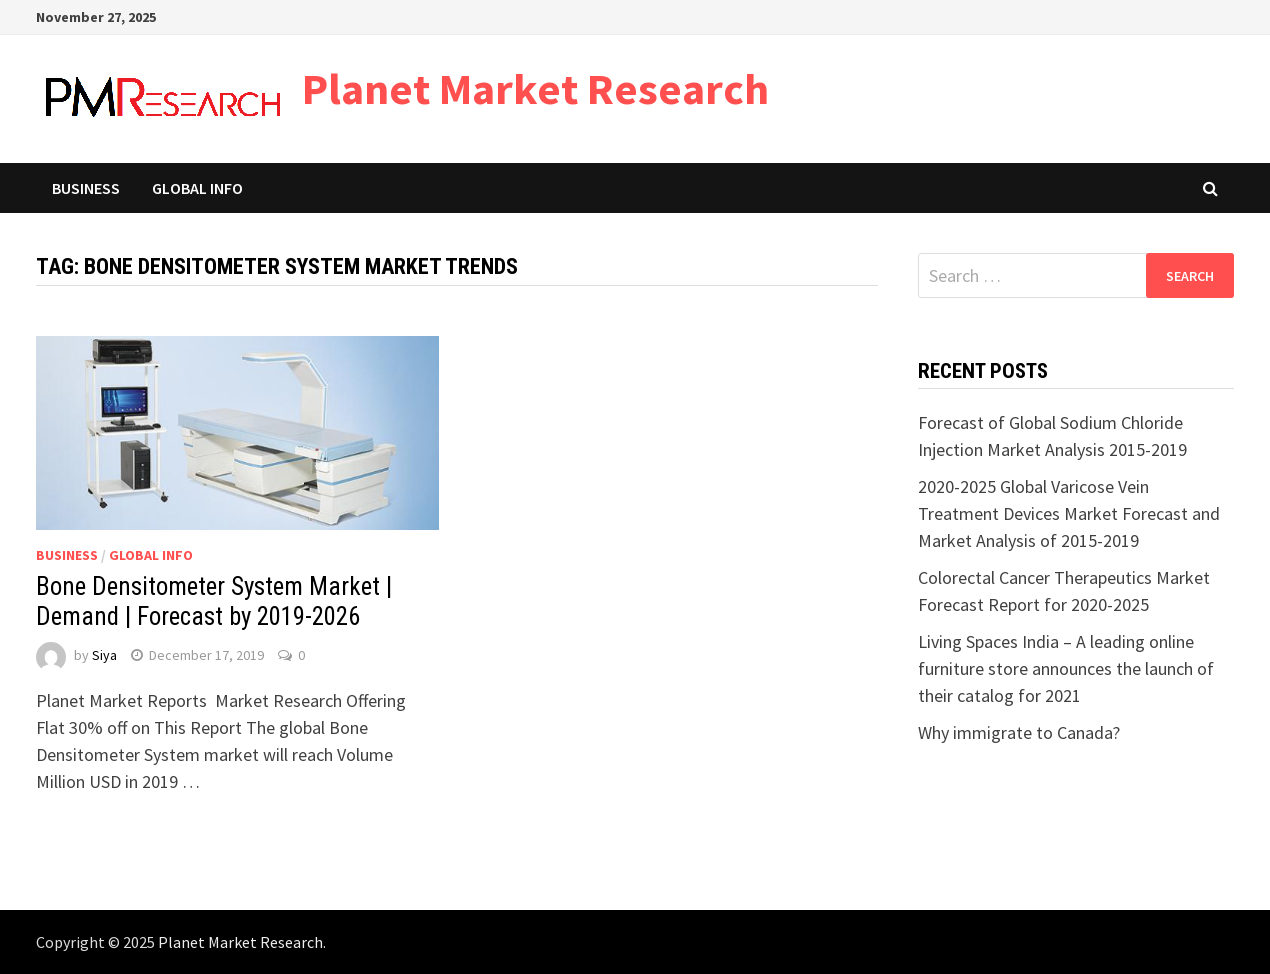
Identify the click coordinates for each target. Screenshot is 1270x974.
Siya (104, 655)
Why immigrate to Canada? (1019, 732)
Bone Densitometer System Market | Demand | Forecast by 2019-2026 (214, 601)
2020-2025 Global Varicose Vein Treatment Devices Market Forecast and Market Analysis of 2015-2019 (1069, 513)
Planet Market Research (535, 88)
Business (86, 188)
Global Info (197, 188)
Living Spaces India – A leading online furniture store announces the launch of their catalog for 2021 (1066, 668)
